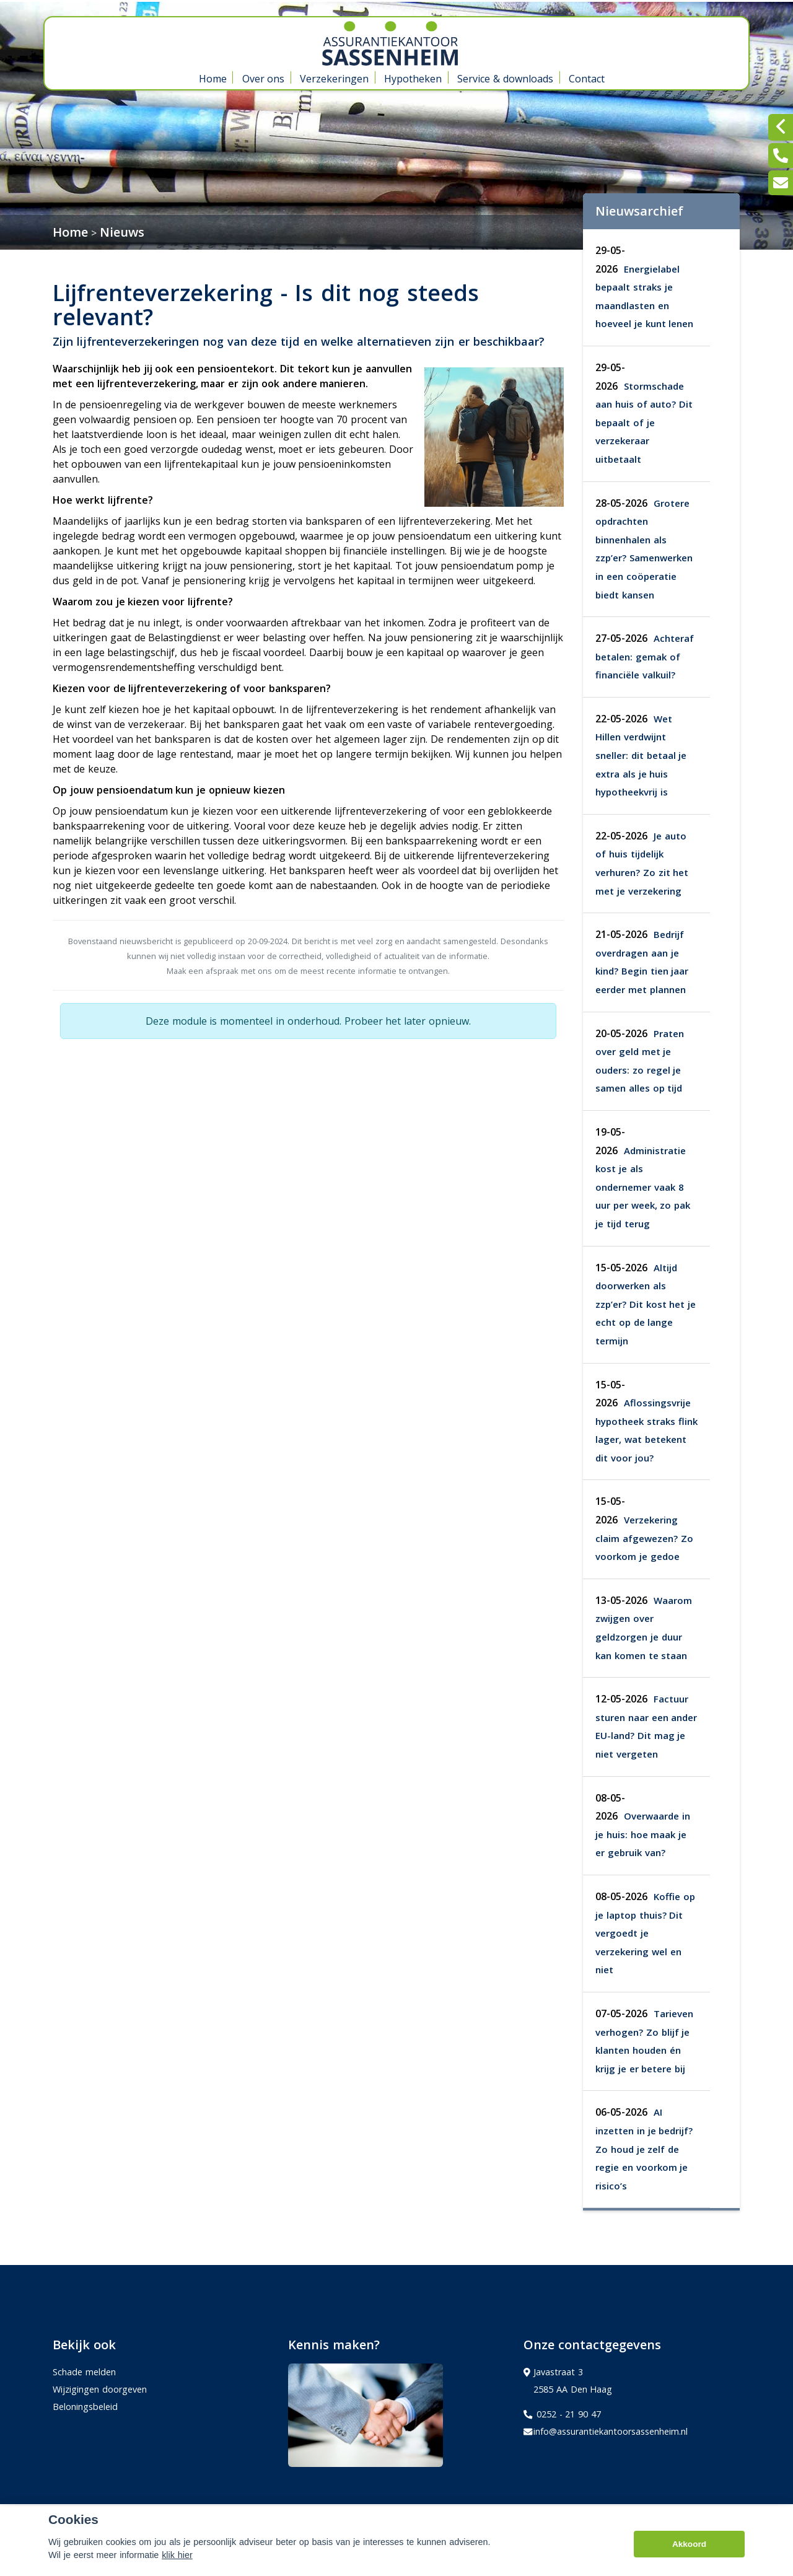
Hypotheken (413, 78)
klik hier (177, 2559)
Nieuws (122, 232)
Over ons (263, 78)
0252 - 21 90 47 (562, 2414)
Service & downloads (505, 78)
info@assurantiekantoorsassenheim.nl (606, 2431)
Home (213, 78)
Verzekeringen (334, 78)
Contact (587, 78)
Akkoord (689, 2547)
